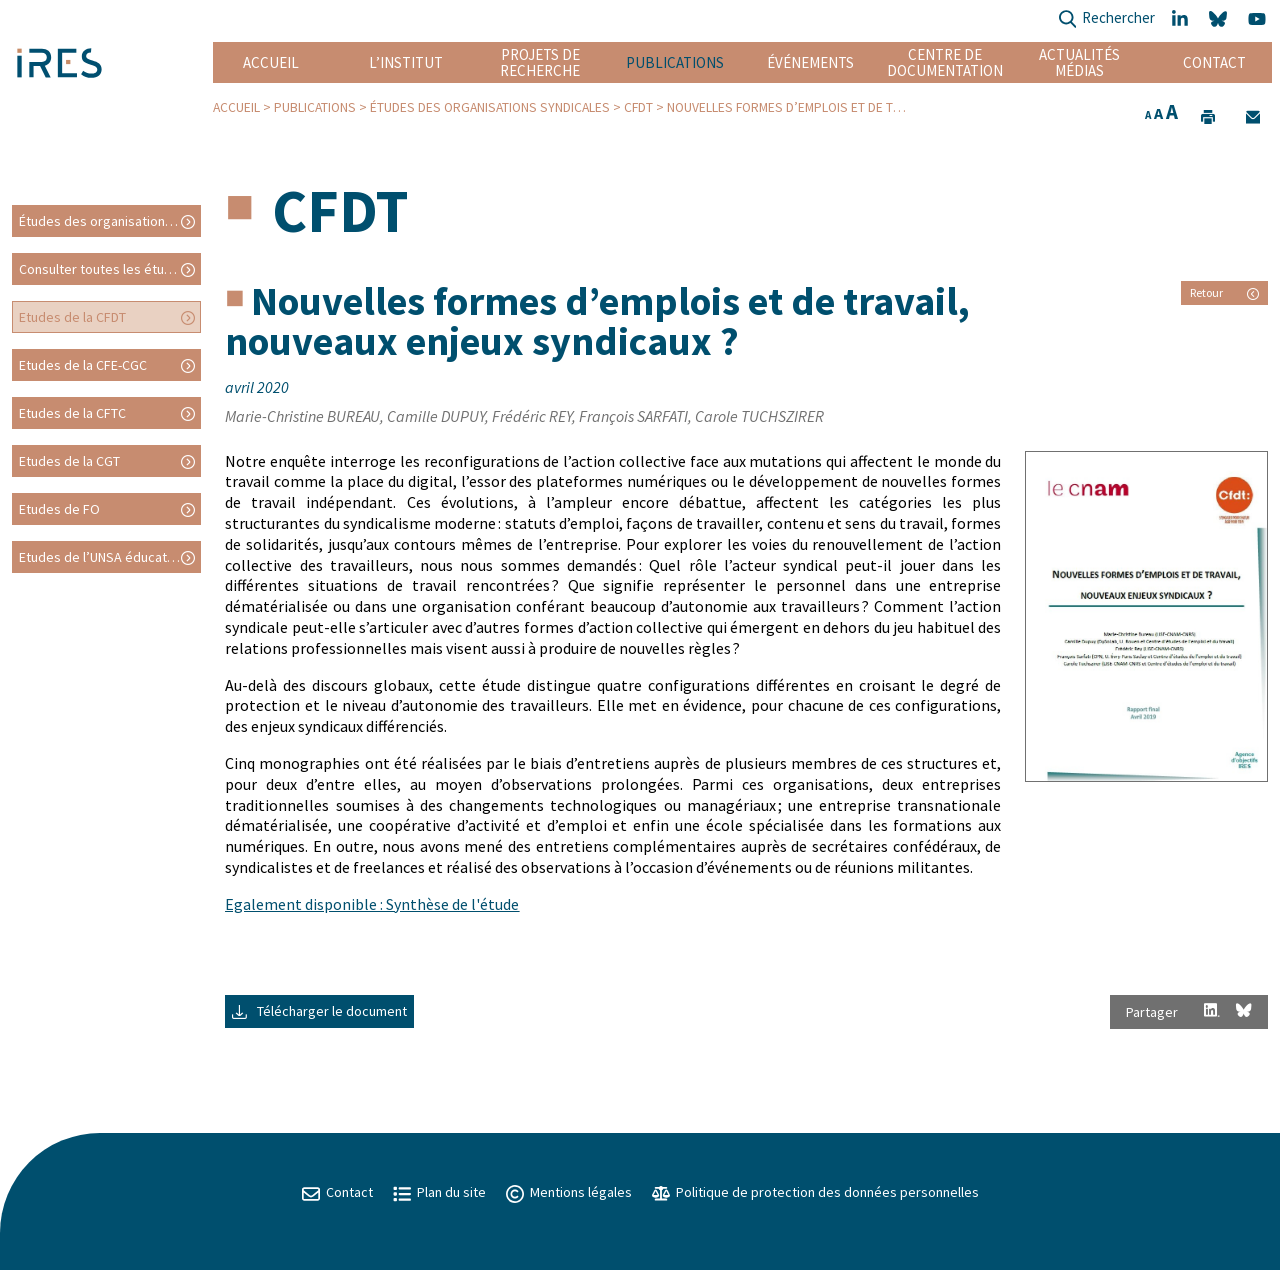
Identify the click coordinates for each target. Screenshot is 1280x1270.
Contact (1214, 62)
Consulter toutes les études (103, 269)
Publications (675, 62)
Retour (1224, 292)
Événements (810, 62)
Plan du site (439, 1192)
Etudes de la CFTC (72, 413)
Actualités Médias (1079, 62)
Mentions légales (569, 1192)
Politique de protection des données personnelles (815, 1192)
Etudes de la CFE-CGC (83, 365)
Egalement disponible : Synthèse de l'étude (372, 904)
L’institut (406, 62)
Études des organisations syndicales (490, 107)
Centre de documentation (944, 62)
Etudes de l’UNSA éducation (102, 557)
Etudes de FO (59, 509)
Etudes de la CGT (69, 461)
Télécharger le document (319, 1011)
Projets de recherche (540, 62)
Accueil (271, 62)
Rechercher (1106, 19)
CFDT (638, 107)
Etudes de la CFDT (72, 317)
